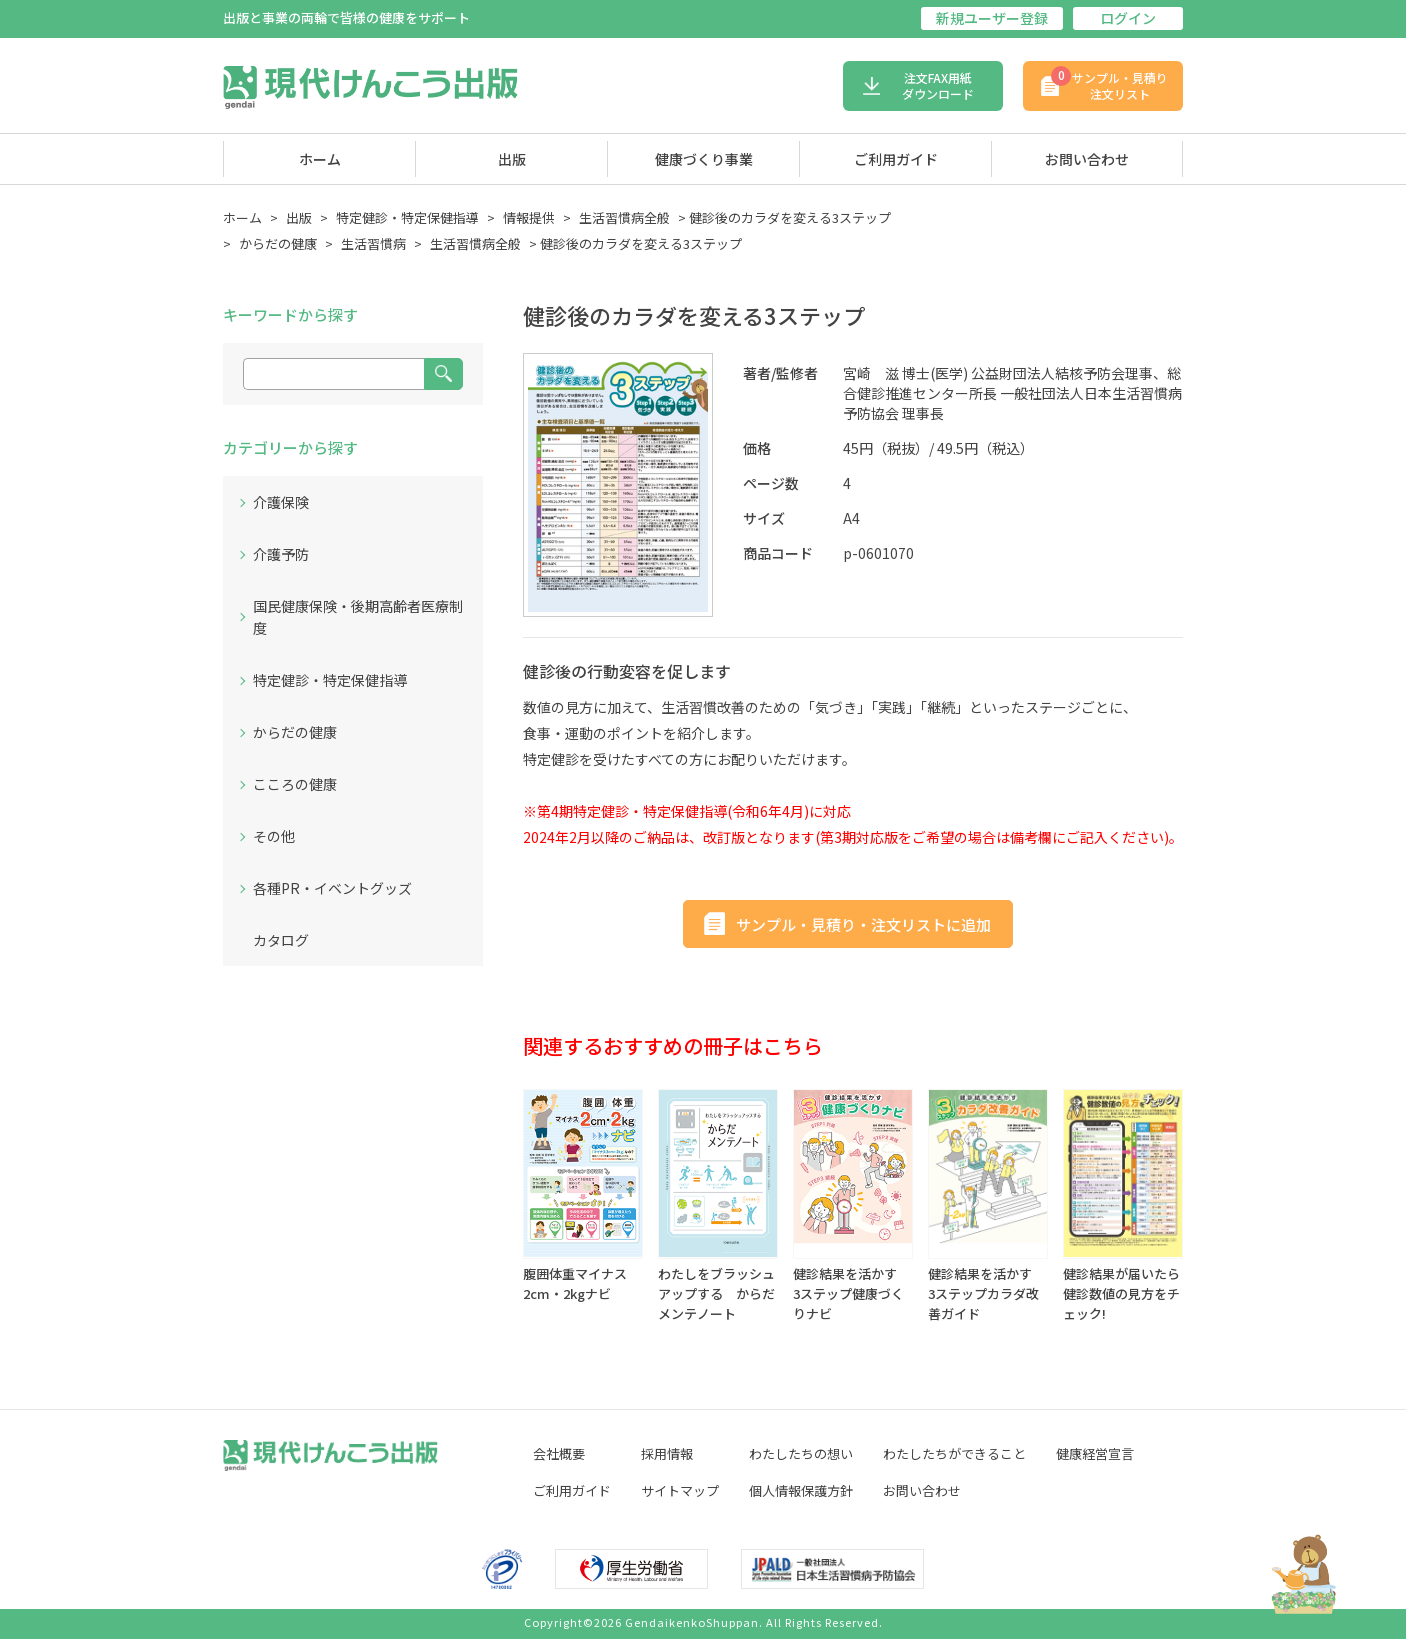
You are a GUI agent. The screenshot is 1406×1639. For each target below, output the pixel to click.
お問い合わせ (1087, 159)
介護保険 (281, 502)
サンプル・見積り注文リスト (1109, 84)
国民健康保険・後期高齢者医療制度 (358, 617)
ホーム (320, 159)
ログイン (1128, 18)
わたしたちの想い (801, 1453)
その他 (274, 836)
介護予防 (281, 554)
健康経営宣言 (1095, 1453)
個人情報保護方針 (801, 1490)
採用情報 (667, 1453)
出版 (512, 159)
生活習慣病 (373, 243)
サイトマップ (680, 1490)
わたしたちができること (954, 1453)
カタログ (281, 940)
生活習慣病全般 (624, 217)
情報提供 (529, 217)
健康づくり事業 (704, 159)
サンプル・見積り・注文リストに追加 (863, 924)
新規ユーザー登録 (992, 18)
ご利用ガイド (896, 159)
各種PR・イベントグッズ (332, 888)
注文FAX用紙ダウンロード (938, 85)
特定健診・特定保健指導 (407, 217)
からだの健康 (278, 243)
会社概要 (559, 1453)
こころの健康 (295, 784)
